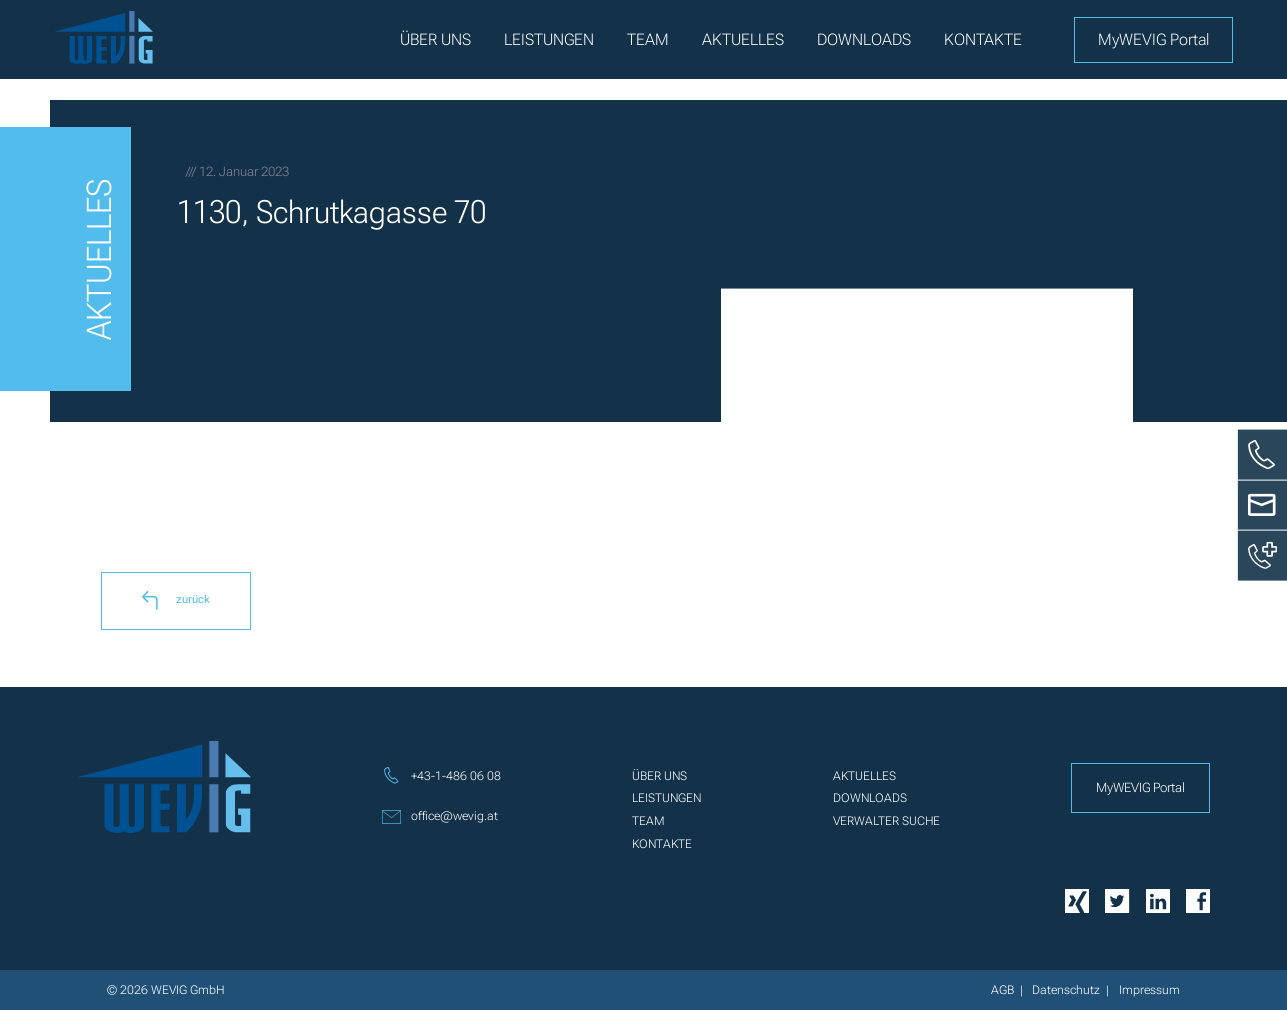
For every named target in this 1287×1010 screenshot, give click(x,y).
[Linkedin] (1158, 900)
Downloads (864, 39)
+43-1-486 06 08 (441, 775)
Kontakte (983, 39)
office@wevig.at (440, 816)
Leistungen (549, 39)
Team (648, 39)
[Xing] (1077, 900)
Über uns (435, 39)
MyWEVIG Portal (1153, 39)
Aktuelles (743, 39)
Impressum (1149, 990)
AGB (1002, 990)
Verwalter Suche (886, 821)
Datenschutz (1066, 990)
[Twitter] (1117, 900)
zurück (176, 600)
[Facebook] (1198, 900)
